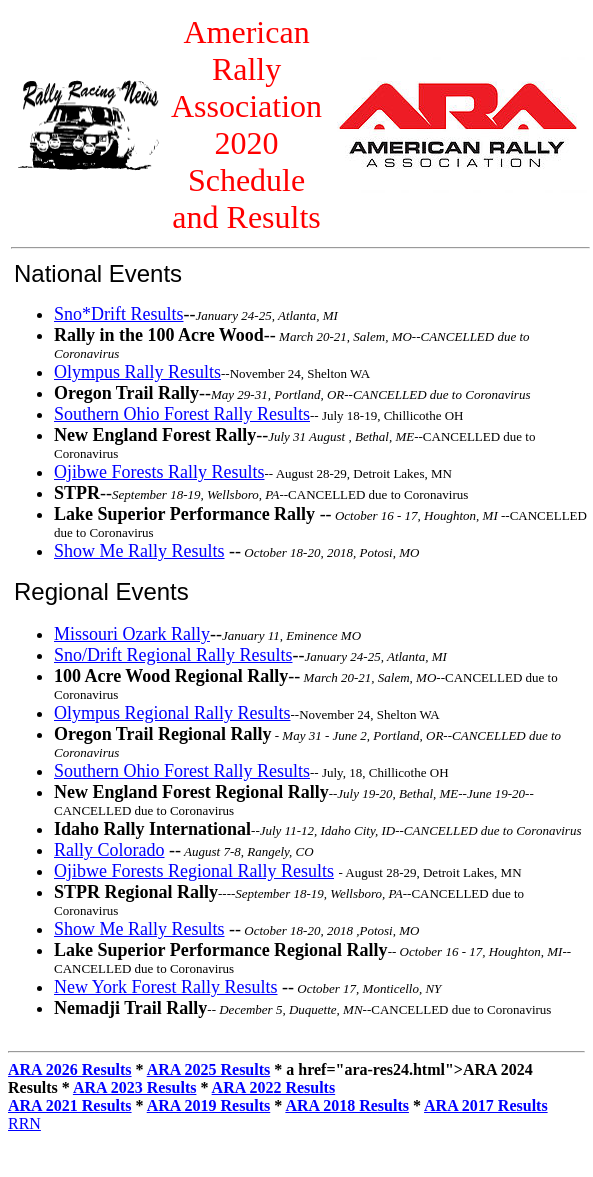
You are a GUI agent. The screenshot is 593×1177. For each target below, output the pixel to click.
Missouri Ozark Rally (132, 634)
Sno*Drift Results (119, 314)
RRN (24, 1123)
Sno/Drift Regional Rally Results (173, 655)
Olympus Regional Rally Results (172, 713)
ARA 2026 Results (70, 1069)
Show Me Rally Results (139, 551)
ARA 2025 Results (209, 1069)
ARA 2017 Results (486, 1105)
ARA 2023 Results (135, 1087)
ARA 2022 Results (274, 1087)
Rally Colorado (109, 850)
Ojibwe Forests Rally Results (159, 472)
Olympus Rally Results (137, 372)
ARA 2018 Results (347, 1105)
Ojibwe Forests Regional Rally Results (194, 871)
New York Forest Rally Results (166, 987)
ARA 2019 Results (209, 1105)
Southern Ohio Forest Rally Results (182, 414)
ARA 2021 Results (70, 1105)
